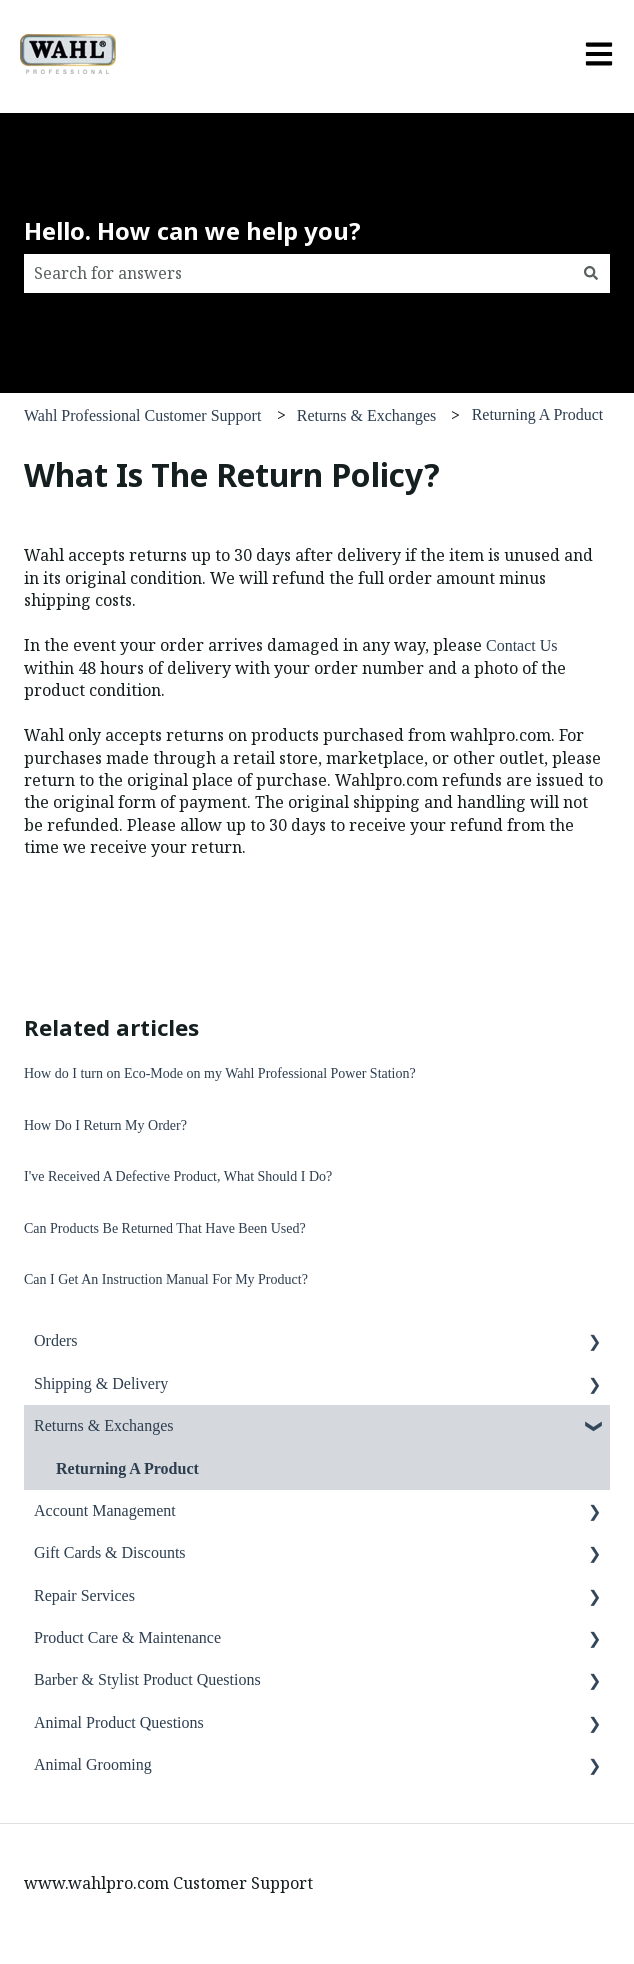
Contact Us (522, 645)
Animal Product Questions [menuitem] (119, 1722)
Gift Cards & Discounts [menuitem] (110, 1552)
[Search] (591, 273)
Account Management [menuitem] (105, 1510)
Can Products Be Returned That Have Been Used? (165, 1228)
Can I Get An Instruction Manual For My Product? (166, 1279)
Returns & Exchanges (367, 415)
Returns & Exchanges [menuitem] (104, 1425)
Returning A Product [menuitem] (127, 1468)
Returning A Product (538, 414)
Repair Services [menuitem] (84, 1595)
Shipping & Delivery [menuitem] (101, 1383)
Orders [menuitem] (56, 1340)
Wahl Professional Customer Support (142, 415)
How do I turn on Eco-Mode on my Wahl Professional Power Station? (220, 1073)
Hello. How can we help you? (192, 230)
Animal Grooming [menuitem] (93, 1764)
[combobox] (298, 273)
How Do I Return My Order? (105, 1125)
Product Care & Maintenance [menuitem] (127, 1637)
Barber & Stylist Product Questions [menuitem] (147, 1679)
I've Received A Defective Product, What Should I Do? (178, 1176)
